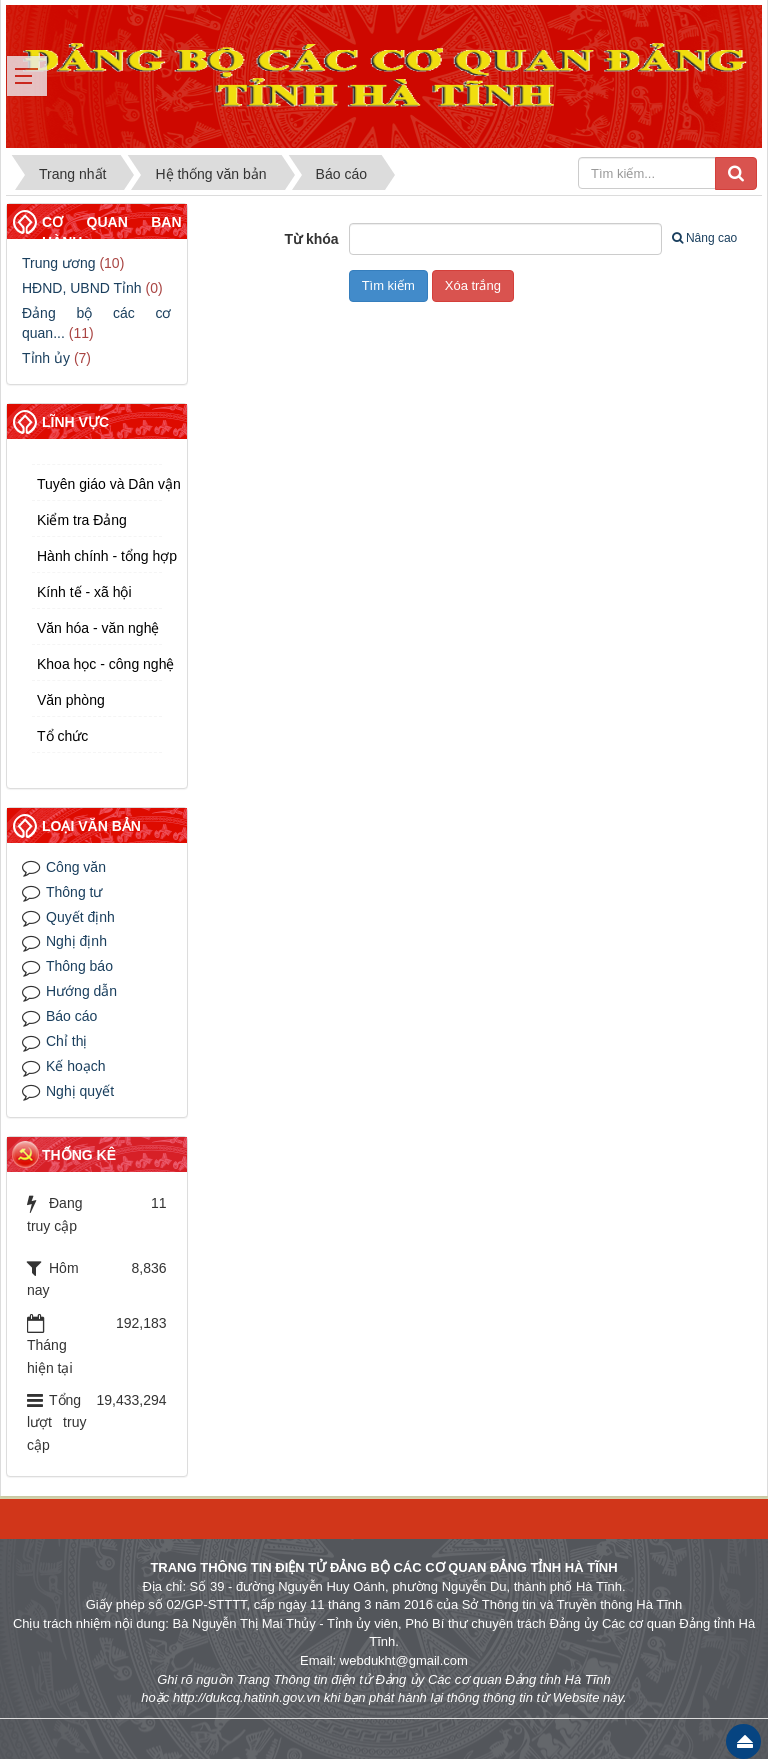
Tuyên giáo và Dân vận (99, 484)
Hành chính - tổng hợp (99, 556)
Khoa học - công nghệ (99, 664)
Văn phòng (71, 700)
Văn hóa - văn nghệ (98, 628)
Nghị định (76, 941)
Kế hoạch (76, 1066)
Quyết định (80, 917)
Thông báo (79, 966)
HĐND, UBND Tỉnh (82, 288)
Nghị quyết (80, 1091)
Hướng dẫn (81, 991)
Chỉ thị (66, 1041)
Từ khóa (312, 239)
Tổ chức (62, 736)
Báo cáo (71, 1016)
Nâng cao (704, 238)
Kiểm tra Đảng (82, 520)
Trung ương (59, 263)
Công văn (76, 867)
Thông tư (74, 892)
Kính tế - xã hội (84, 592)
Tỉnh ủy (46, 358)
